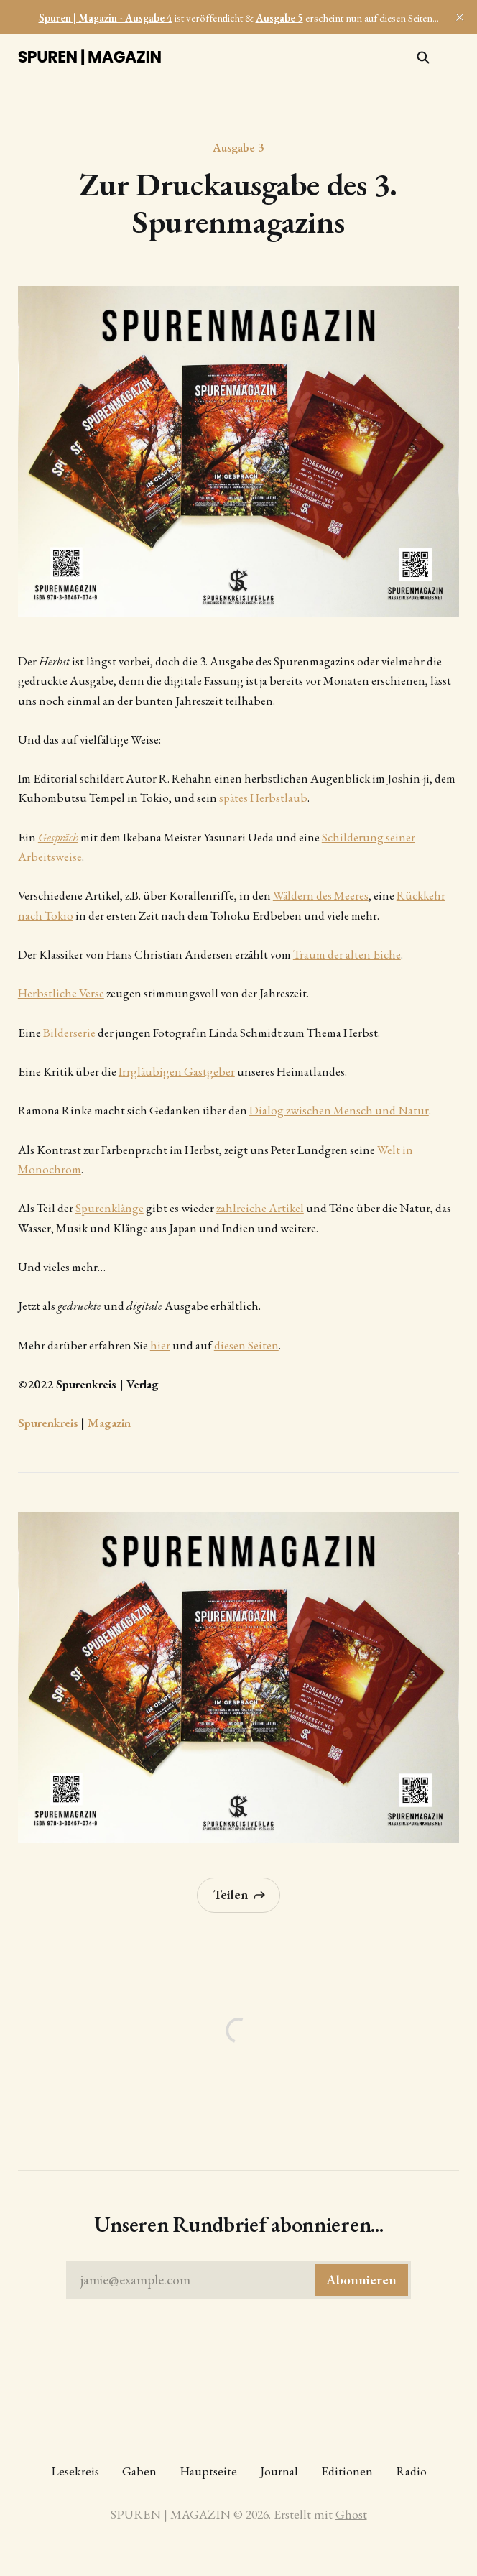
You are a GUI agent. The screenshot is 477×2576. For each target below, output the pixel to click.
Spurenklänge (109, 1208)
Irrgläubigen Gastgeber (177, 1071)
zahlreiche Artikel (260, 1208)
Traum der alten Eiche (347, 954)
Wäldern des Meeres (321, 895)
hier (160, 1345)
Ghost (351, 2514)
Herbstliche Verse (61, 993)
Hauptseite (208, 2470)
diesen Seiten (246, 1345)
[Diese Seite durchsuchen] (423, 57)
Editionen (347, 2470)
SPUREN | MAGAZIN (90, 57)
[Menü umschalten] (450, 57)
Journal (279, 2470)
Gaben (139, 2470)
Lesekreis (75, 2470)
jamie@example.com (244, 2280)
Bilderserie (69, 1032)
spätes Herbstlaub (263, 797)
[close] (459, 17)
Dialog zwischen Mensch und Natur (339, 1110)
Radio (411, 2470)
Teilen (240, 1894)
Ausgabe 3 (238, 147)
